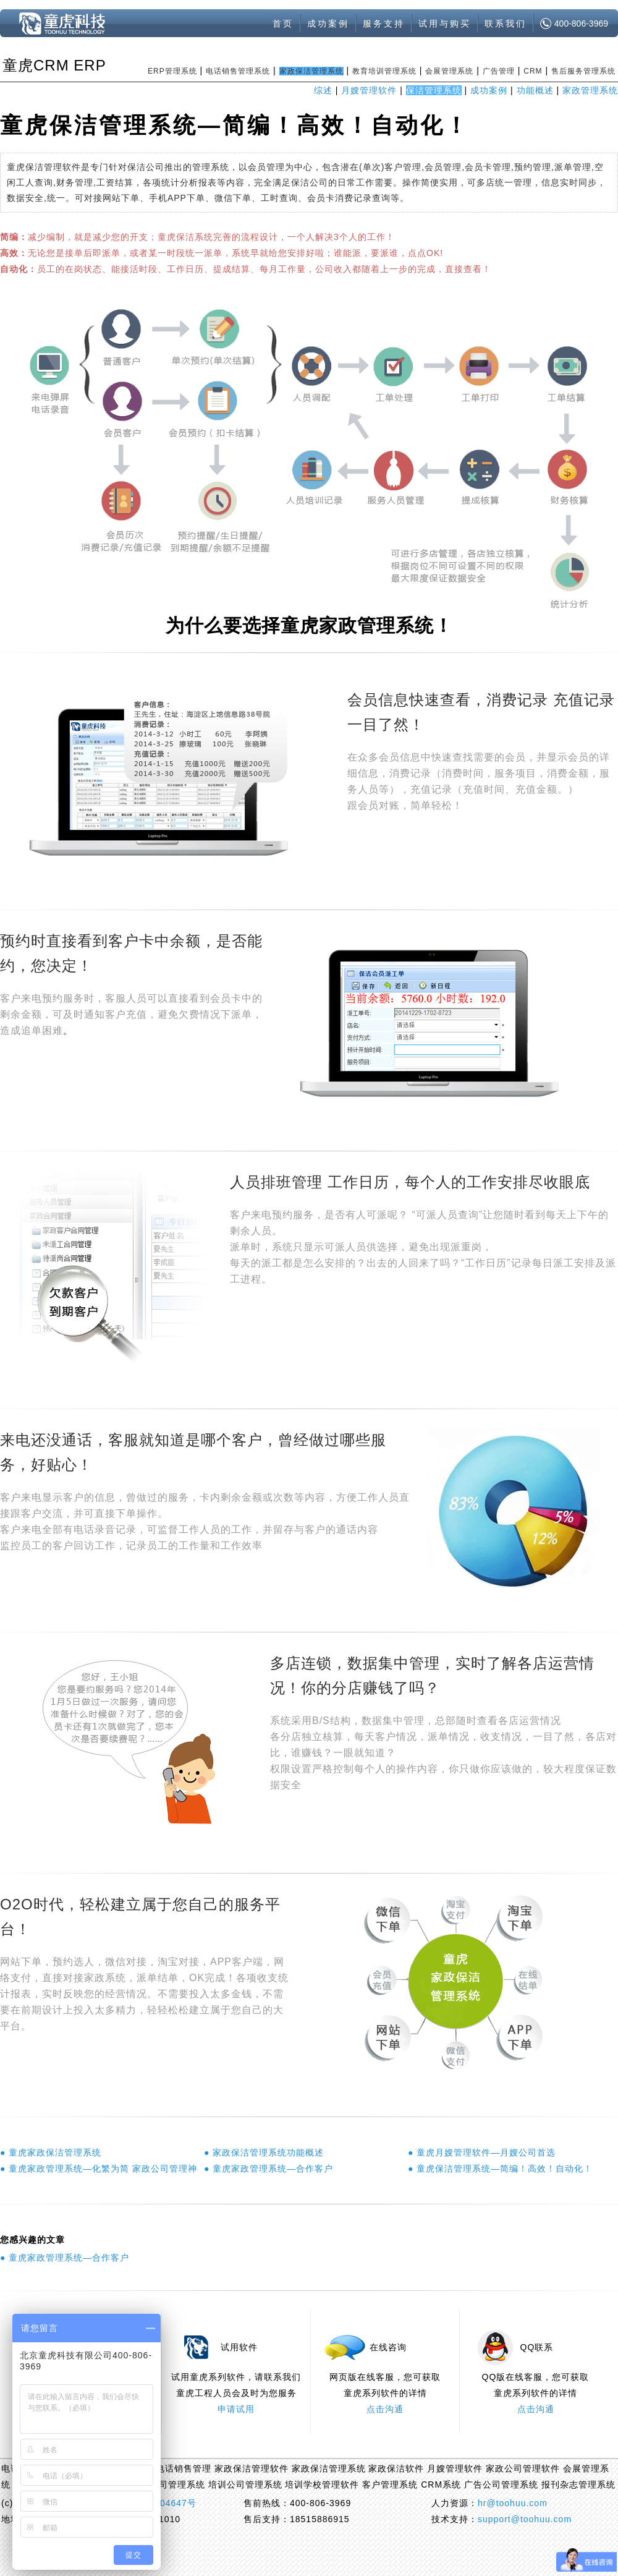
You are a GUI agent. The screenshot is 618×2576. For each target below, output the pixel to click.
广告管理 (499, 71)
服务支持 (384, 23)
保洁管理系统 (434, 90)
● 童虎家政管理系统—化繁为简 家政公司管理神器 (99, 2168)
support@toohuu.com (525, 2519)
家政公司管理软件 (523, 2468)
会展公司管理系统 (168, 2484)
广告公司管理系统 (501, 2484)
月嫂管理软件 (369, 90)
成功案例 (328, 23)
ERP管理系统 (172, 71)
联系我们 (506, 23)
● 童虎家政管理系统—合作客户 (268, 2168)
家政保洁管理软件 (251, 2468)
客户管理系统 (390, 2484)
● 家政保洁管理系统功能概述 (264, 2152)
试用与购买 (444, 23)
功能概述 (535, 90)
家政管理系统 (590, 90)
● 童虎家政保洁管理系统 (50, 2152)
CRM (532, 71)
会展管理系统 (449, 71)
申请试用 (236, 2409)
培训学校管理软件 (322, 2484)
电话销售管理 (183, 2468)
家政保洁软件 (396, 2468)
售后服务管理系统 (583, 71)
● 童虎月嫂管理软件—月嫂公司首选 (482, 2152)
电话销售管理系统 (238, 71)
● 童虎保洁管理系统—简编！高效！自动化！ (500, 2168)
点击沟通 (385, 2409)
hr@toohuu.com (513, 2503)
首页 (283, 23)
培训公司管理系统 (245, 2484)
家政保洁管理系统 (311, 71)
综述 (323, 90)
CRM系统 (441, 2484)
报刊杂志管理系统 (578, 2484)
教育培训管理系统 (384, 71)
